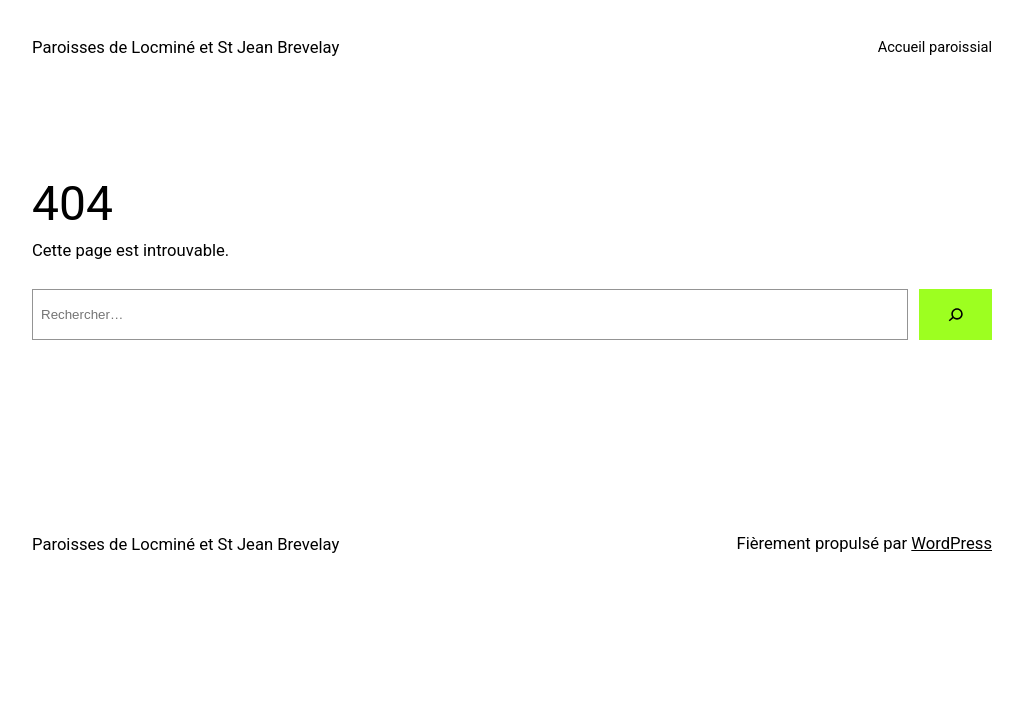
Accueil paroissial (935, 47)
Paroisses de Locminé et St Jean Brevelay (185, 47)
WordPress (951, 543)
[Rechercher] (955, 314)
